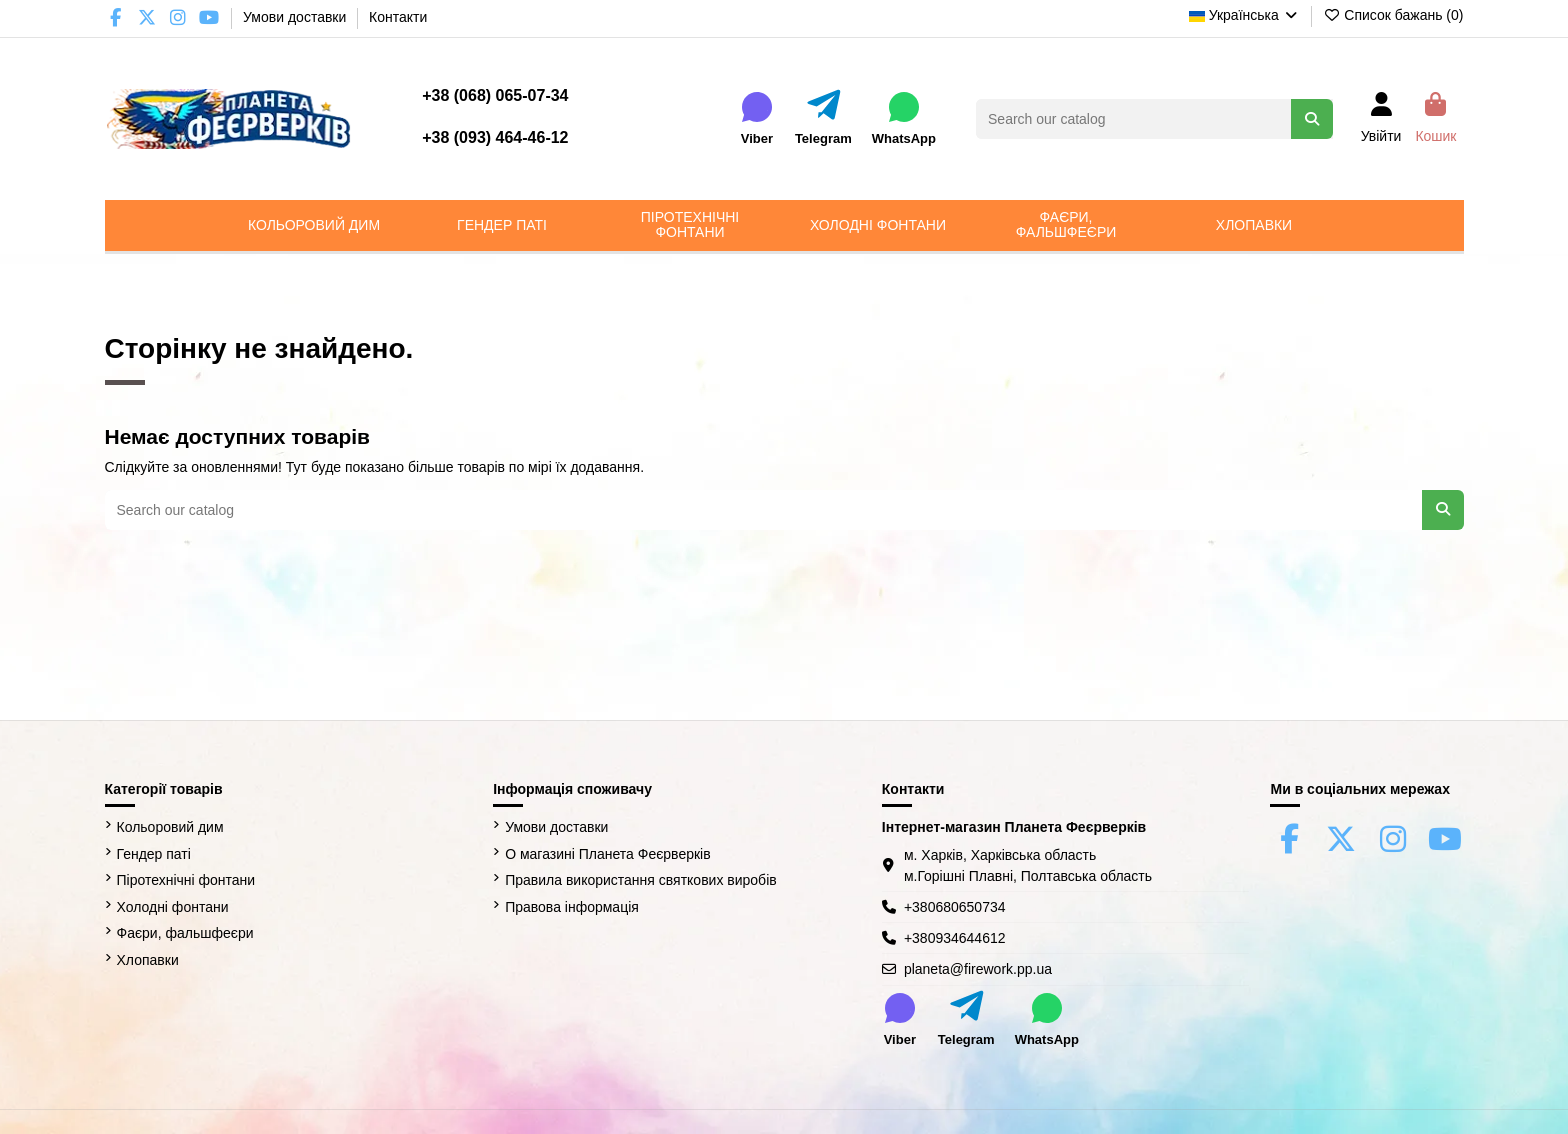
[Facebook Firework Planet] (116, 18)
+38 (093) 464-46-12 (495, 137)
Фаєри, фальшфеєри (185, 933)
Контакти (398, 17)
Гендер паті (154, 854)
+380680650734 (955, 907)
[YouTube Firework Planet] (209, 18)
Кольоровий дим (170, 827)
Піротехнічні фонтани (186, 880)
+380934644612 (955, 938)
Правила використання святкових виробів (641, 880)
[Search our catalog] (1312, 119)
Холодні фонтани (173, 907)
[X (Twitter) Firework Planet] (147, 18)
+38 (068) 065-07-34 (495, 95)
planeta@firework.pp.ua (978, 969)
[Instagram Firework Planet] (178, 18)
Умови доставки (296, 17)
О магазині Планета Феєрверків (607, 854)
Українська (1244, 15)
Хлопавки (148, 960)
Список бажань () (1393, 15)
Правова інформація (572, 907)
